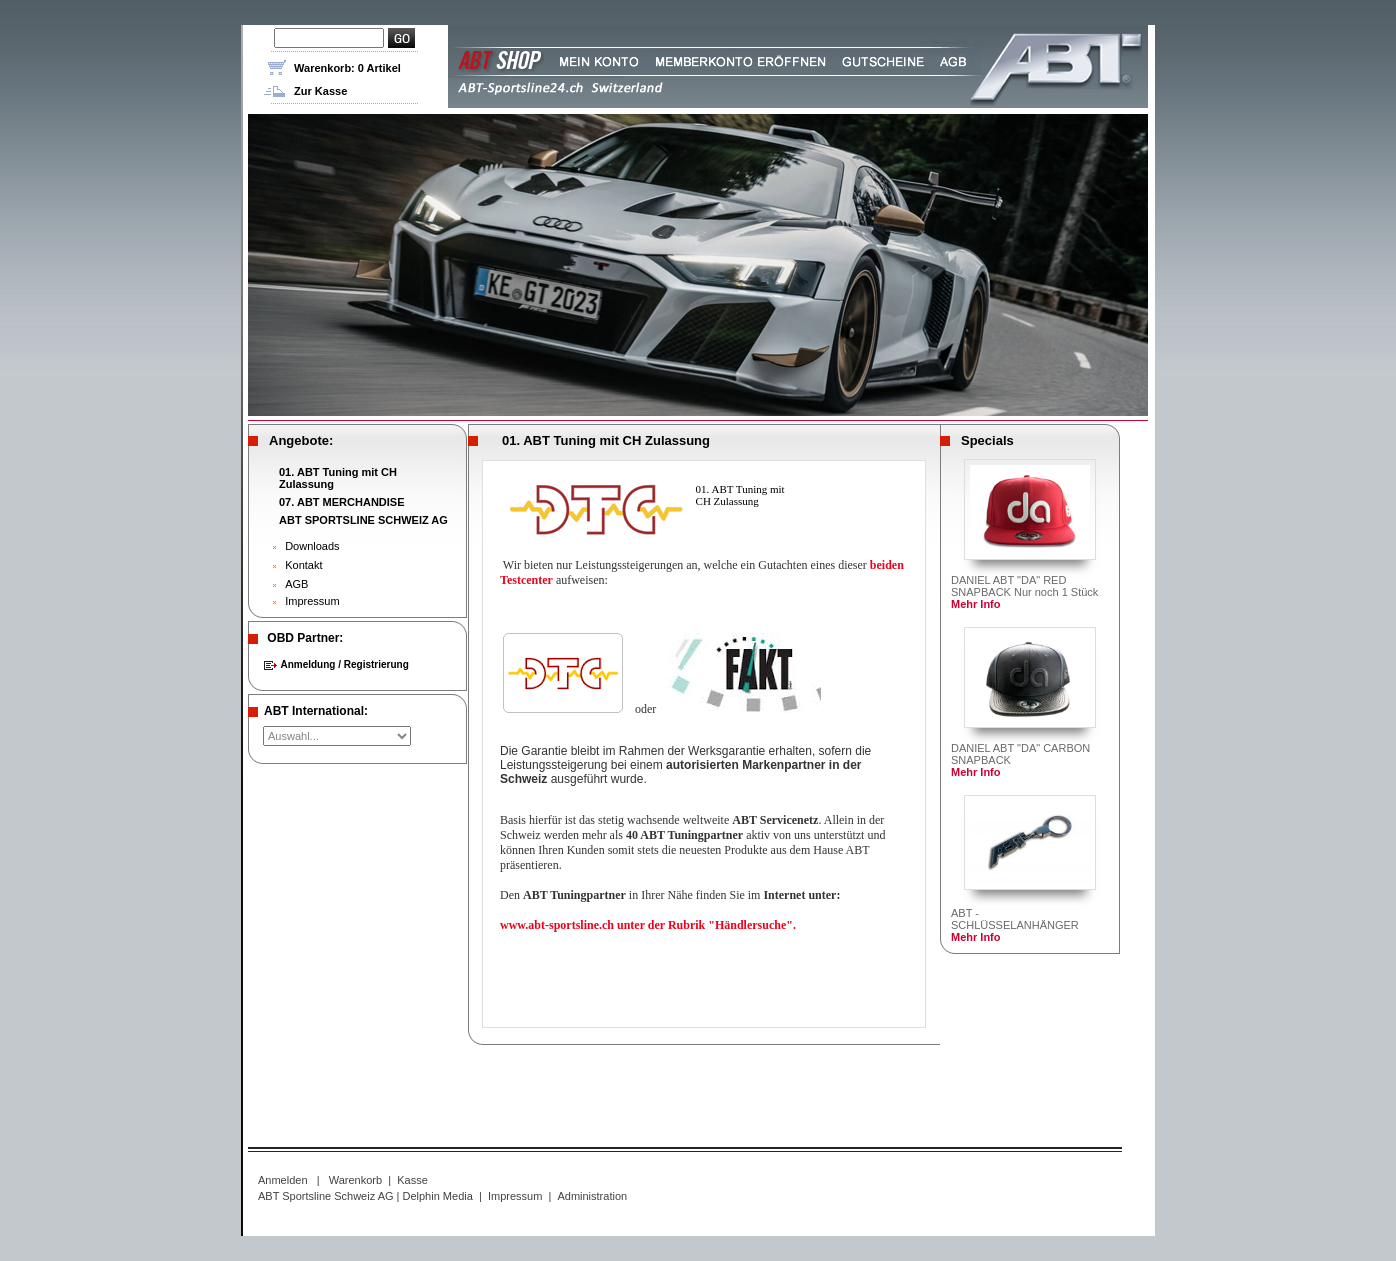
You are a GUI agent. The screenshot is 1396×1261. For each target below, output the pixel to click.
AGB (296, 584)
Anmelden (283, 1180)
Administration (592, 1196)
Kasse (412, 1180)
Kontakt (303, 565)
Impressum (312, 601)
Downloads (312, 546)
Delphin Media (438, 1196)
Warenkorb (355, 1180)
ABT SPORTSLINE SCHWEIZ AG (363, 520)
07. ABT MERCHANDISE (342, 502)
